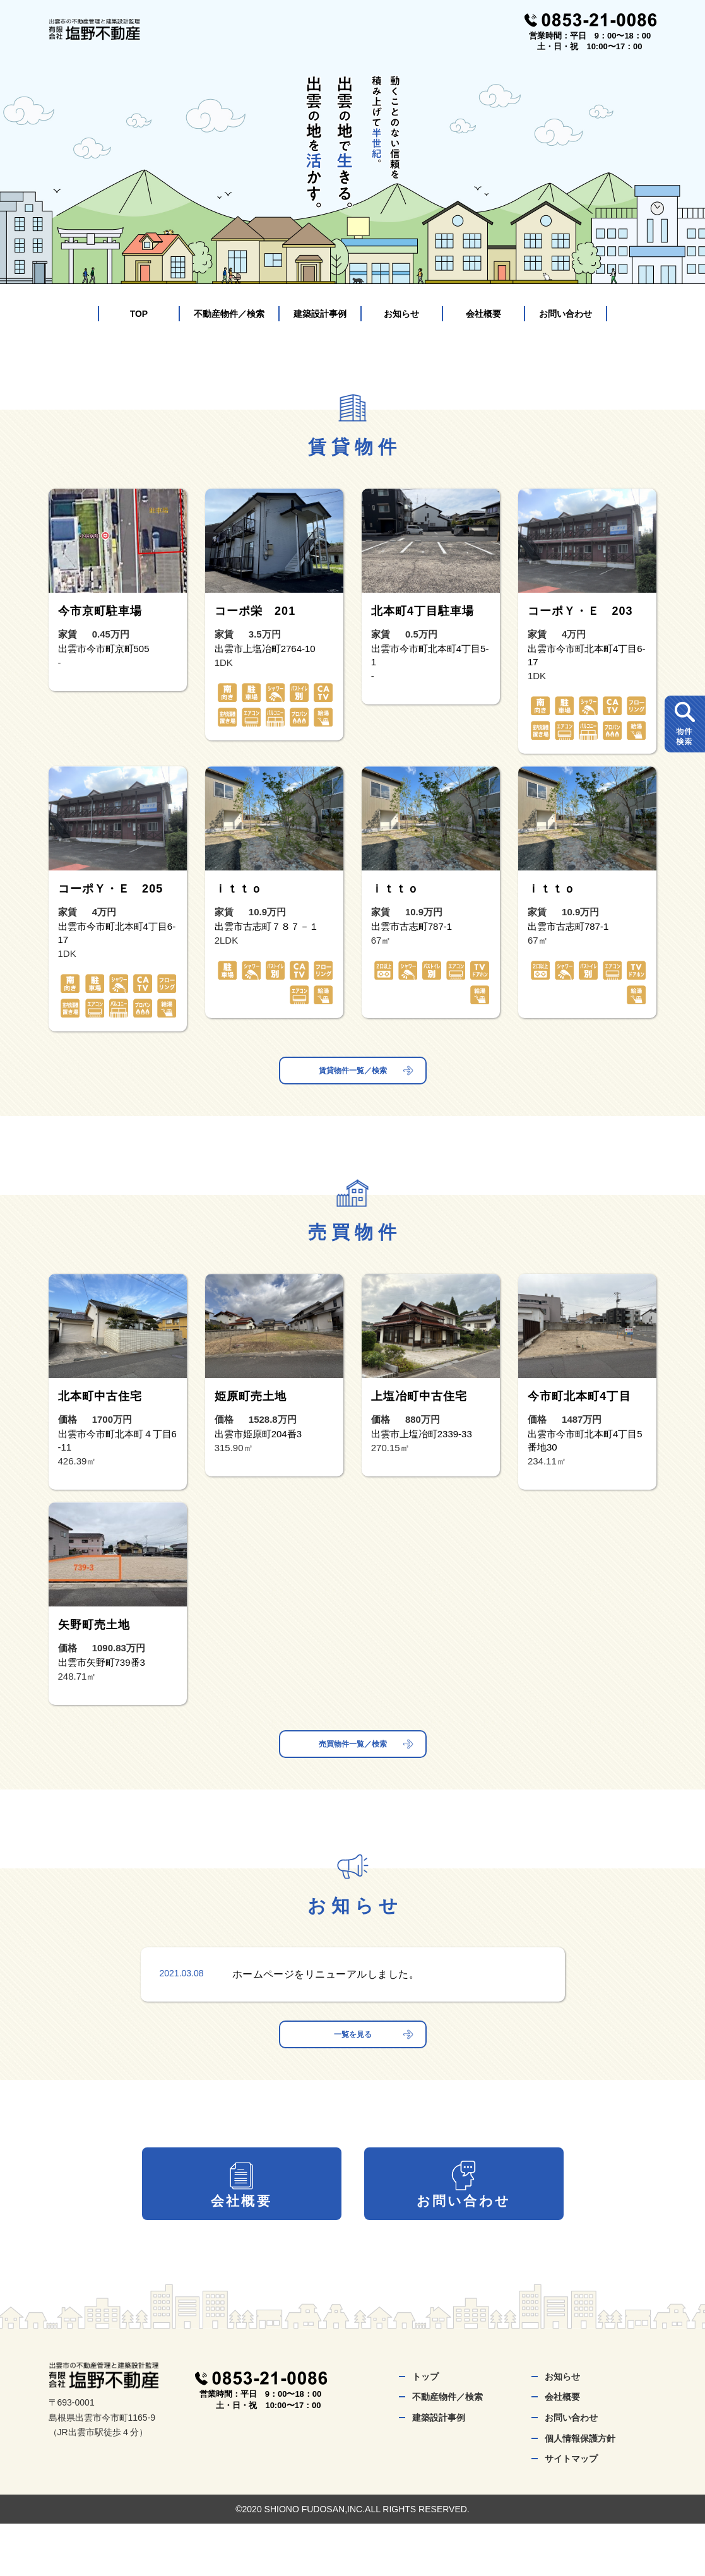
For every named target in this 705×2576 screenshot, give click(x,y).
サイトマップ (571, 2512)
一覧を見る (353, 2057)
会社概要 (483, 314)
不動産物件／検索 (229, 314)
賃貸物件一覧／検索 (353, 1075)
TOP (139, 314)
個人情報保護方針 (580, 2491)
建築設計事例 (320, 314)
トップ (425, 2429)
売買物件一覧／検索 (353, 1758)
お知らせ (401, 314)
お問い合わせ (565, 314)
